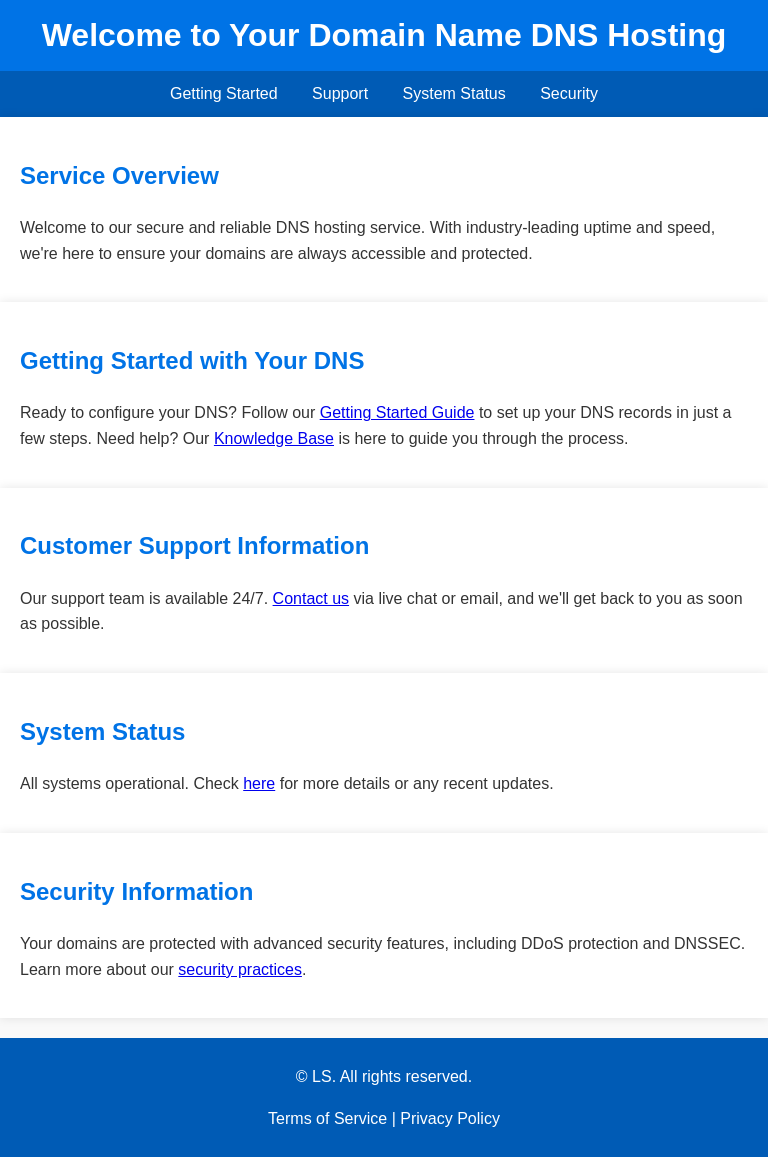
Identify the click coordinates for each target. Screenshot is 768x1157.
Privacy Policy (450, 1118)
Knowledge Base (274, 438)
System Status (454, 93)
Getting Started (224, 93)
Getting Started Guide (397, 412)
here (259, 783)
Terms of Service (327, 1118)
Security (569, 93)
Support (340, 93)
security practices (240, 969)
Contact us (311, 598)
